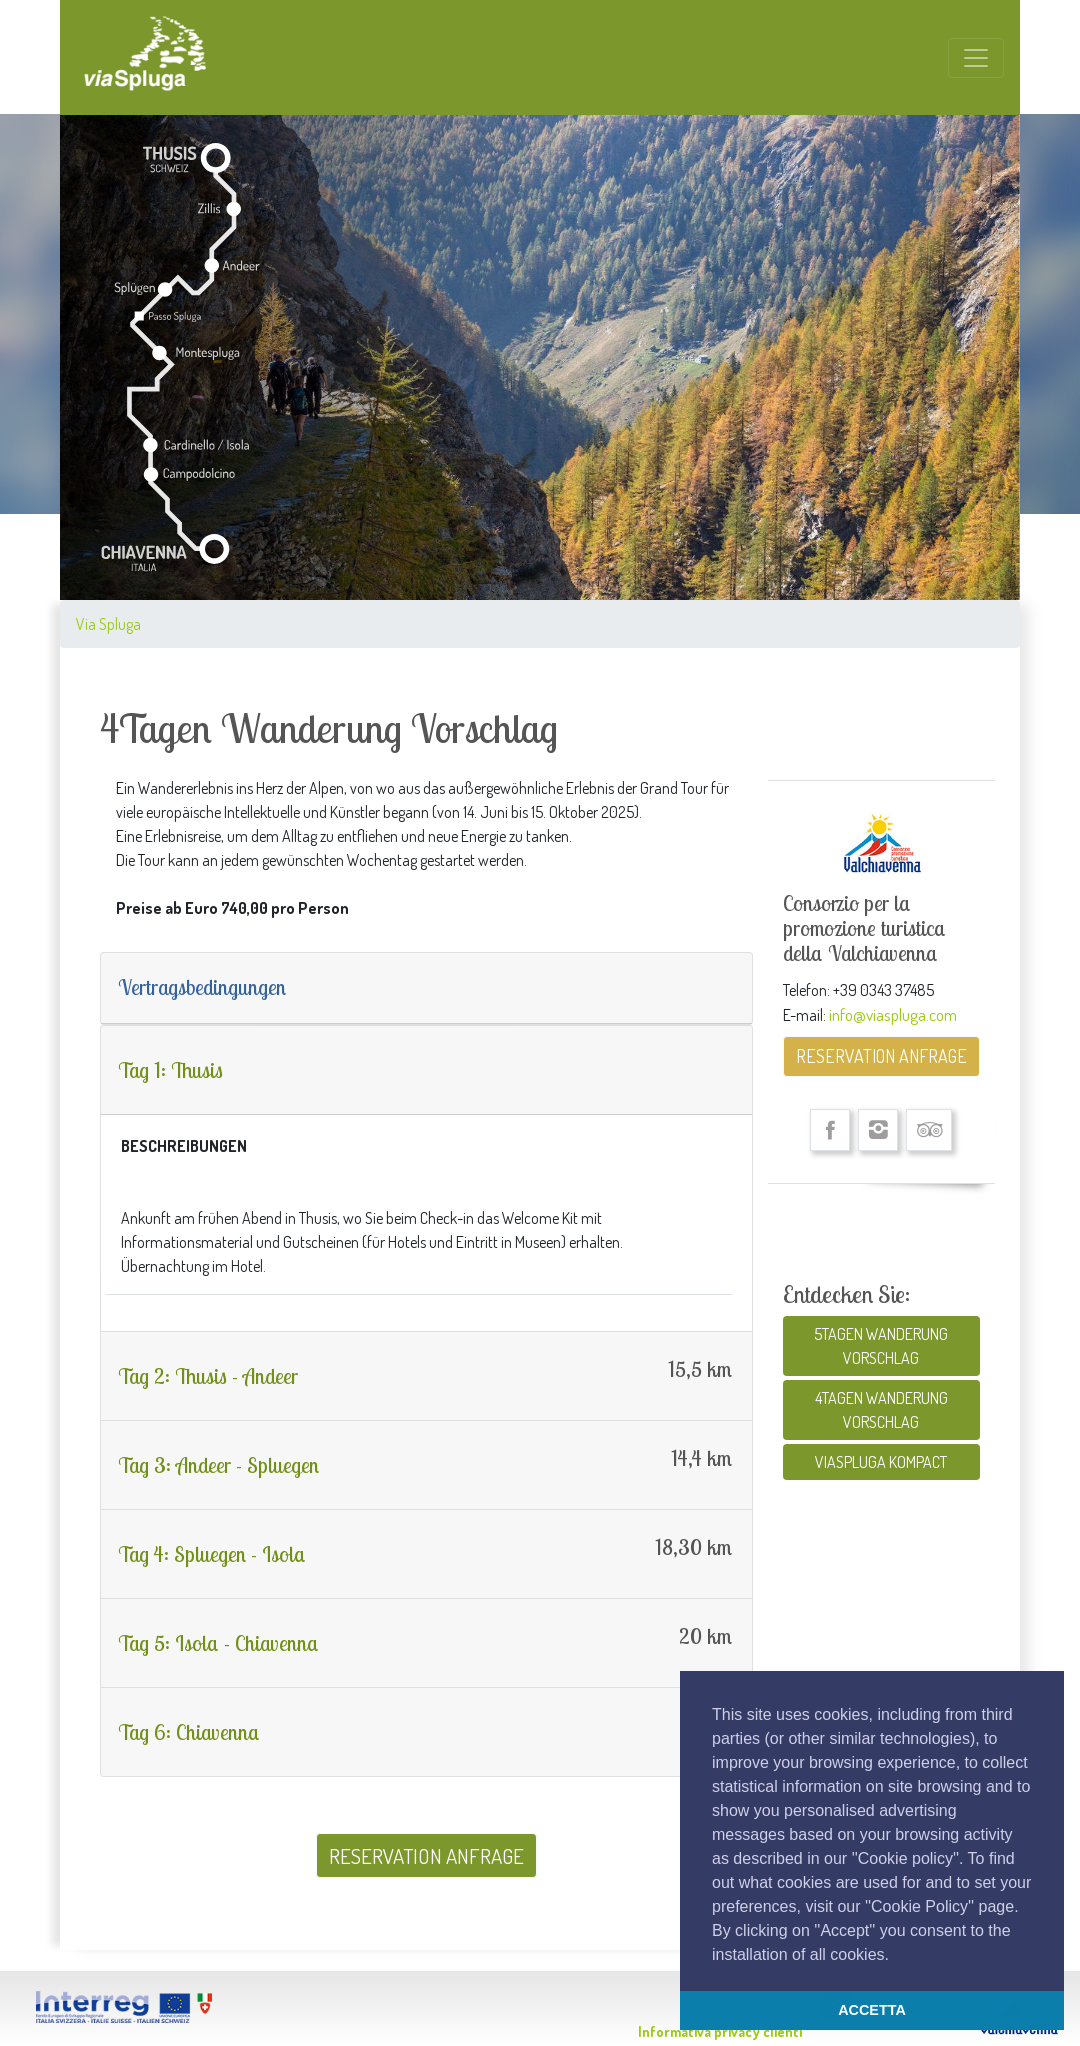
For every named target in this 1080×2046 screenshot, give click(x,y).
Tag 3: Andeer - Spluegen (218, 1465)
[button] (896, 1956)
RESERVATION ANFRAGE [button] (426, 1855)
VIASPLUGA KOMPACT (881, 1462)
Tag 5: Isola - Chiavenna (218, 1643)
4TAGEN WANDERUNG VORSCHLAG (881, 1410)
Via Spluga (108, 624)
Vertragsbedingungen (202, 987)
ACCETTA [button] (872, 2010)
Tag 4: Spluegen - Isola (212, 1554)
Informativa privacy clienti (720, 2031)
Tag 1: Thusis (170, 1070)
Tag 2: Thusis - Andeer (208, 1376)
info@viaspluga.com (893, 1014)
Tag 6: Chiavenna (189, 1732)
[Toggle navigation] (976, 58)
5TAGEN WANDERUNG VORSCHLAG (881, 1346)
